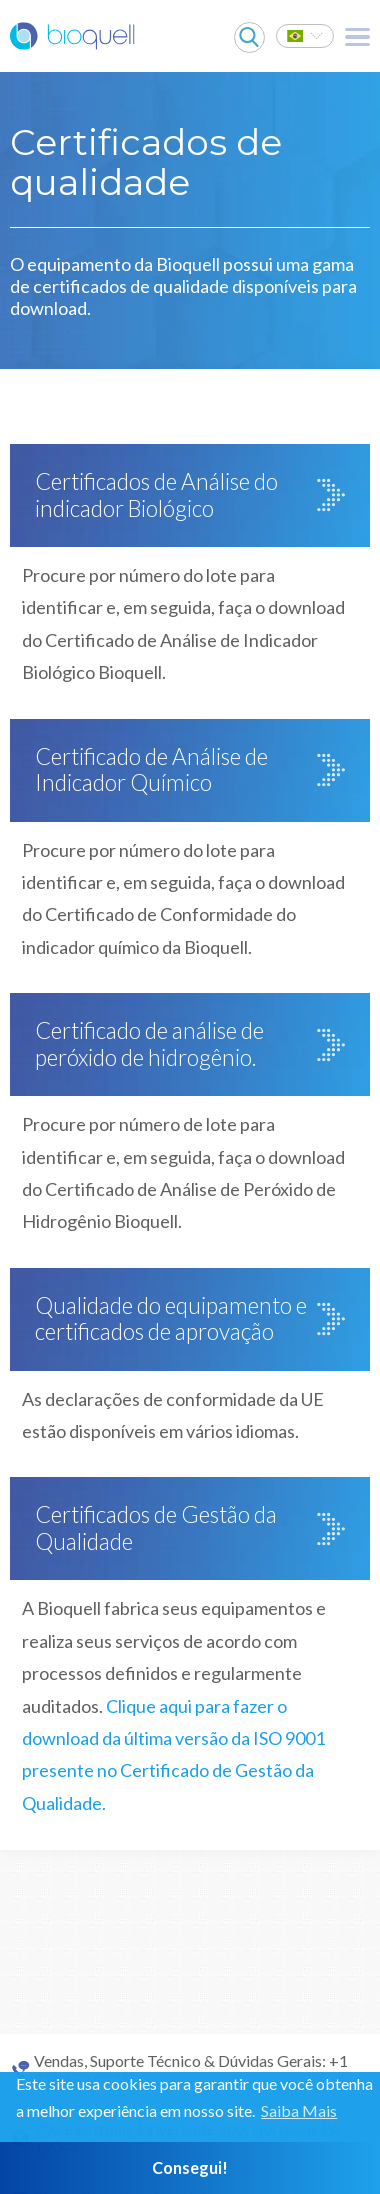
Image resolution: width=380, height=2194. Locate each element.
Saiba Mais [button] (299, 2110)
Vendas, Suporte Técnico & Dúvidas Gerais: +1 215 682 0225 (191, 2070)
